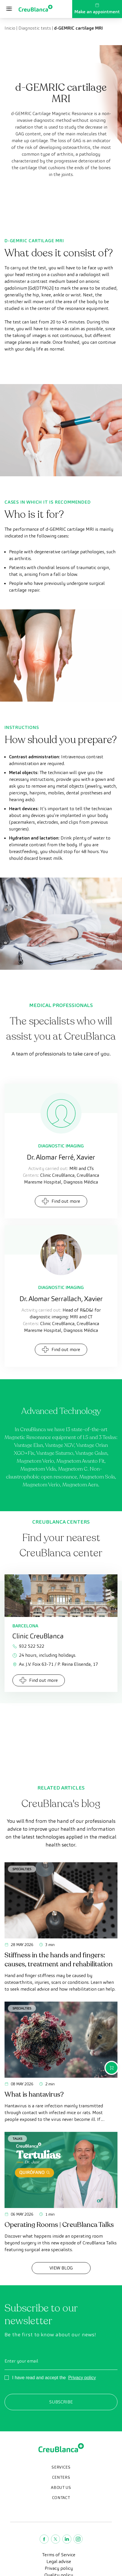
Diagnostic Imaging (61, 1146)
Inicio (10, 28)
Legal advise (58, 2561)
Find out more (61, 1201)
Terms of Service (58, 2555)
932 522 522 (28, 1646)
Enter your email (21, 2361)
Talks (17, 2138)
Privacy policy (82, 2377)
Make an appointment (97, 9)
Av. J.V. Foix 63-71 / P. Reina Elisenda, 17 (55, 1664)
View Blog (61, 2268)
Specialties (21, 1869)
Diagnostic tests (34, 28)
